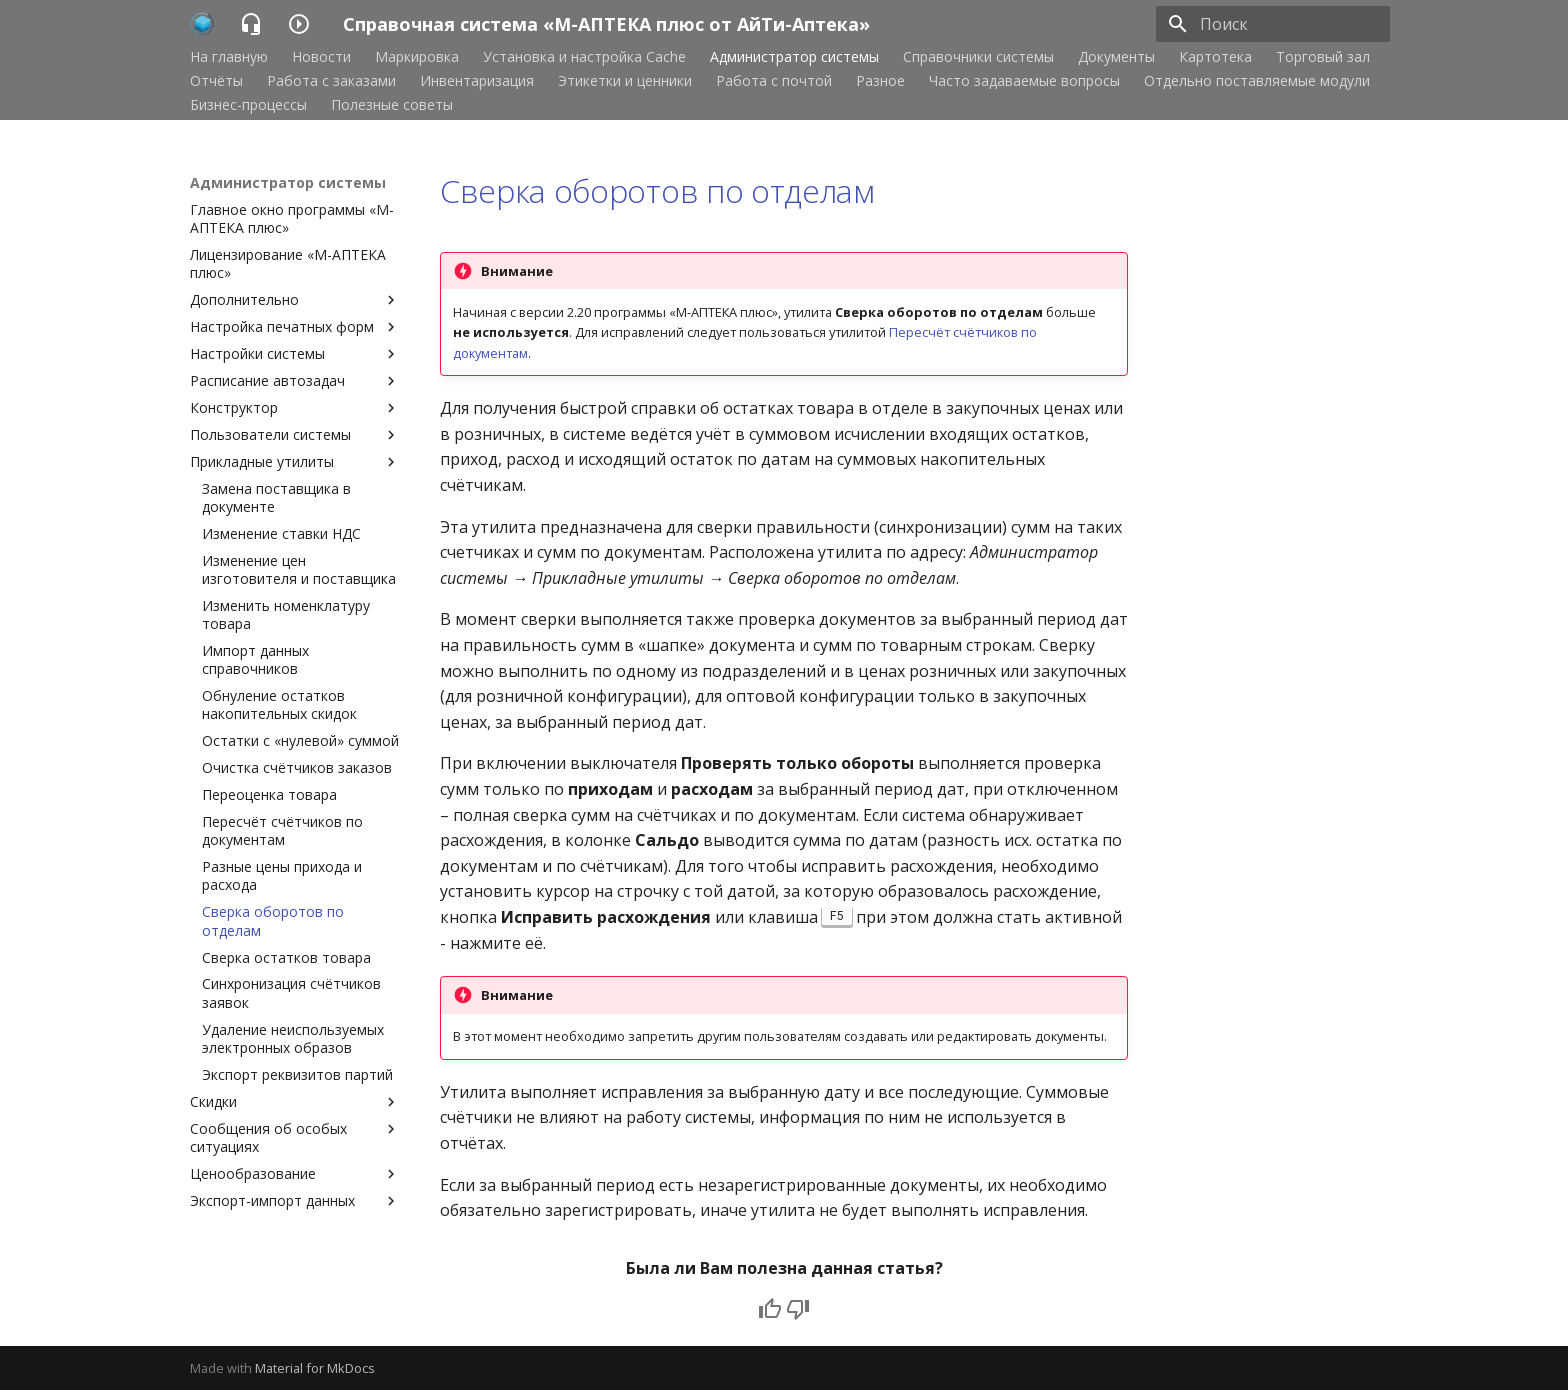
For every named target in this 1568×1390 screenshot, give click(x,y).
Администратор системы (794, 57)
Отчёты (216, 81)
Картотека (1215, 57)
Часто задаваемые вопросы (1024, 81)
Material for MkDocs (315, 1368)
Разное (880, 81)
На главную (229, 57)
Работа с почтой (774, 81)
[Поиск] (1273, 24)
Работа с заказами (331, 81)
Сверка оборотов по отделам (657, 190)
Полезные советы (392, 105)
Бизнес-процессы (248, 105)
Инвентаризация (477, 81)
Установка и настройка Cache (584, 57)
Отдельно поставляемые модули (1257, 81)
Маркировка (417, 57)
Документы (1116, 57)
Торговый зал (1323, 57)
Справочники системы (978, 57)
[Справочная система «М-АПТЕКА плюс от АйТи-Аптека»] (202, 24)
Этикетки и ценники (625, 81)
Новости (321, 57)
